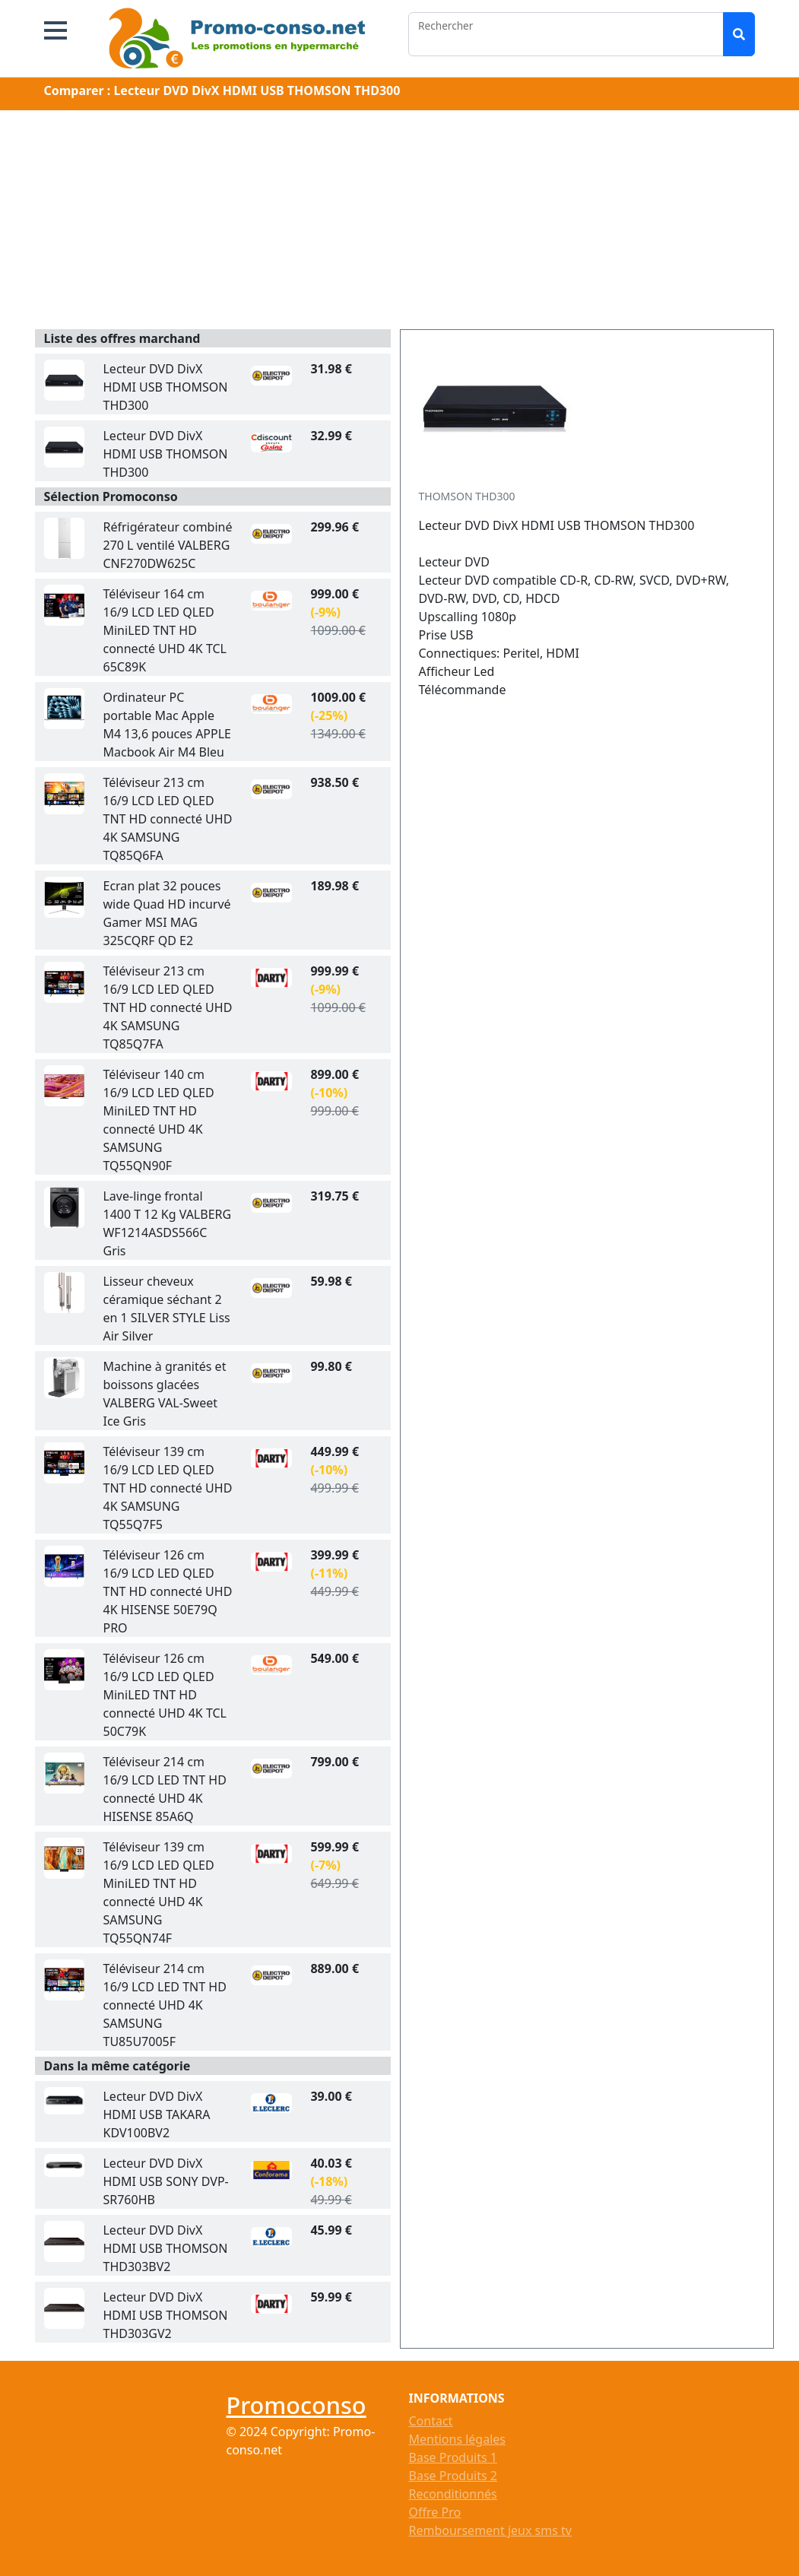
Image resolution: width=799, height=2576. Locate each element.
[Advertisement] (400, 222)
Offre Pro (435, 2512)
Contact (431, 2421)
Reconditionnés (453, 2494)
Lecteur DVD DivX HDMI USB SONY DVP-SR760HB (165, 2181)
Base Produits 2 (453, 2475)
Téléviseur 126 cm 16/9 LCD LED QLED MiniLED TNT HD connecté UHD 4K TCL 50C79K (164, 1695)
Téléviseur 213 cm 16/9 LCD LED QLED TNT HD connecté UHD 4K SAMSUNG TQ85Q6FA (167, 819)
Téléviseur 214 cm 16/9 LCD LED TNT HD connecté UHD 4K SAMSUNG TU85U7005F (164, 2005)
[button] (55, 30)
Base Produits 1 (453, 2457)
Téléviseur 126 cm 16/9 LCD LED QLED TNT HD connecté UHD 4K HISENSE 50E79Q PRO (167, 1591)
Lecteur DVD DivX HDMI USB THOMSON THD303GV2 (165, 2315)
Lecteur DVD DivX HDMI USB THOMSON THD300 (165, 387)
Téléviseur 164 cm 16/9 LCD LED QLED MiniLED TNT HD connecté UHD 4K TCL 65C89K (164, 630)
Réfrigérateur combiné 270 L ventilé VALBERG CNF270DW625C (167, 545)
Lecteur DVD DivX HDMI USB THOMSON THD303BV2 (165, 2248)
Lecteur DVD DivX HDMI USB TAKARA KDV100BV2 (156, 2114)
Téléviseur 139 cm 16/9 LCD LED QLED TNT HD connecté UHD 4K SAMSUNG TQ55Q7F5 (167, 1488)
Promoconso (296, 2405)
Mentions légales (457, 2439)
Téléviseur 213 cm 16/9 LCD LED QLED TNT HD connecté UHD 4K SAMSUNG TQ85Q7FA (167, 1007)
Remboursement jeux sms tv (490, 2530)
